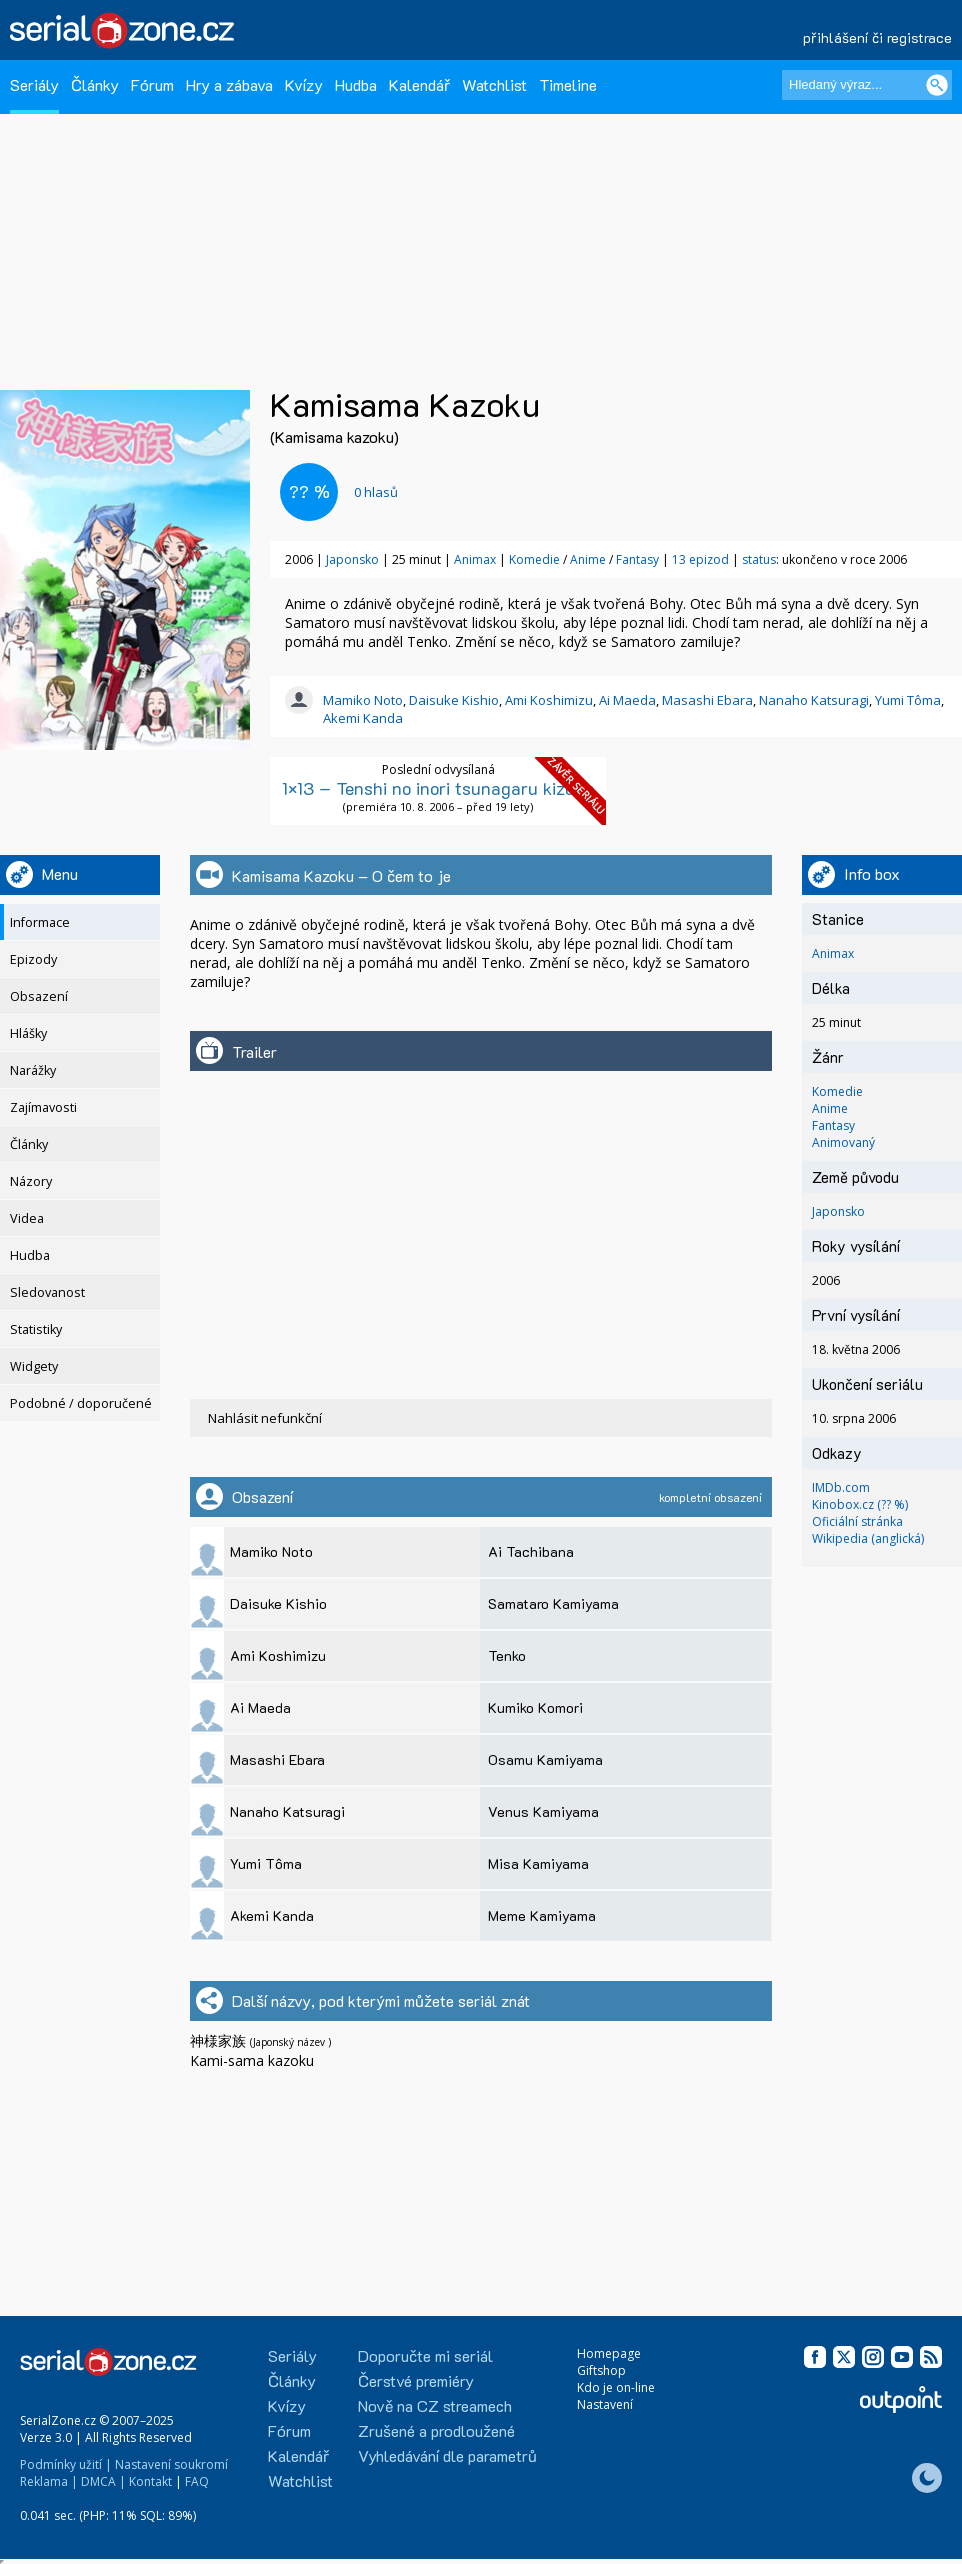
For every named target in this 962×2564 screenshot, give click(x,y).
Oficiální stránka (857, 1521)
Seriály (34, 84)
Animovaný (843, 1142)
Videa (27, 1218)
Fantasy (639, 559)
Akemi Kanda (363, 718)
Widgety (34, 1366)
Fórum (152, 84)
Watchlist (494, 84)
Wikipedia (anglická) (868, 1538)
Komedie (536, 559)
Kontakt (150, 2481)
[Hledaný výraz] (867, 85)
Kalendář (419, 84)
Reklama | (49, 2481)
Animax (475, 559)
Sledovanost (47, 1292)
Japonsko (352, 559)
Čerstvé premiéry (416, 2380)
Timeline (568, 84)
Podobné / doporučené (81, 1403)
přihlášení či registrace (877, 37)
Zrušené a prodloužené (436, 2430)
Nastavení (605, 2404)
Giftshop (601, 2370)
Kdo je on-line (616, 2387)
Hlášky (28, 1033)
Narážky (33, 1070)
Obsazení (39, 996)
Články (95, 84)
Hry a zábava (229, 84)
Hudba (356, 84)
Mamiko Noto (363, 700)
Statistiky (36, 1329)
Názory (31, 1181)
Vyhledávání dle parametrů (447, 2455)
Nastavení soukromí (171, 2464)
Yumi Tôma (908, 700)
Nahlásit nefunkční (265, 1418)
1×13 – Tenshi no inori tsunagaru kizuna (438, 788)
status (759, 559)
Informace (40, 922)
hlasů (376, 492)
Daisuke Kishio (454, 700)
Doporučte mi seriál (425, 2355)
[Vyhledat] (937, 85)
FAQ (197, 2481)
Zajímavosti (43, 1107)
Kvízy (304, 84)
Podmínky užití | (66, 2464)
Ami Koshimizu (549, 700)
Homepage (609, 2353)
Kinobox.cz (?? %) (860, 1504)
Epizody (33, 959)
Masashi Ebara (707, 700)
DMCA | (103, 2481)
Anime (589, 559)
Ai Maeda (627, 700)
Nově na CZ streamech (435, 2405)
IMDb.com (841, 1487)
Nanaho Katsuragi (814, 700)
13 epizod (700, 559)
